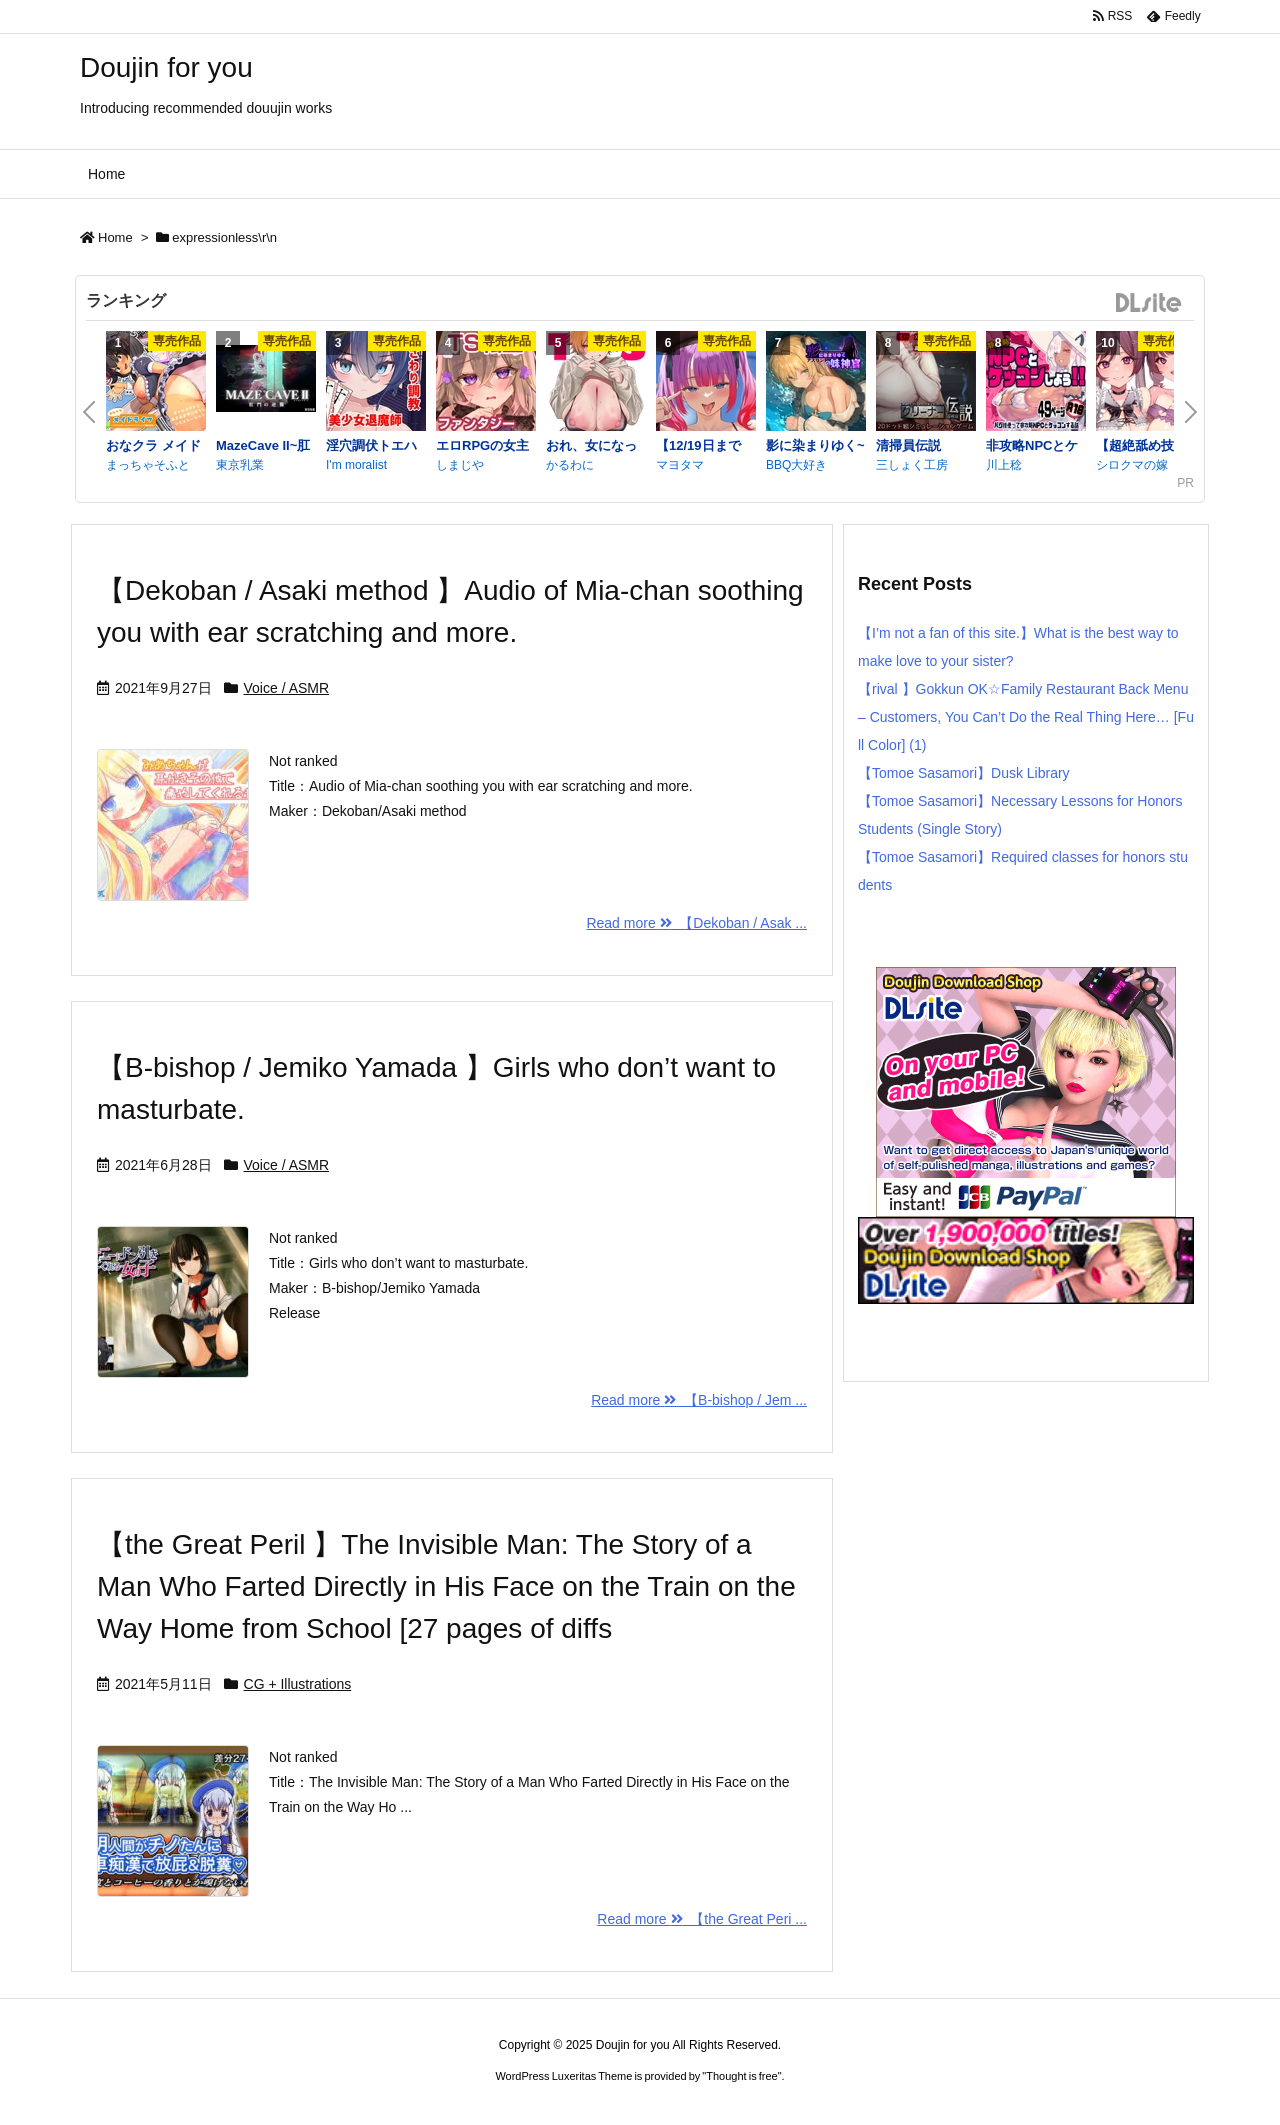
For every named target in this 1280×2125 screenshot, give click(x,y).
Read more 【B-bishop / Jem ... (699, 1400)
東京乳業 (240, 465)
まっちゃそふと (148, 465)
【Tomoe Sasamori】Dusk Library (964, 773)
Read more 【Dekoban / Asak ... (696, 923)
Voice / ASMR (287, 688)
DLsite (1149, 303)
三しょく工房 (912, 465)
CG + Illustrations (298, 1684)
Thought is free (741, 2076)
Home (115, 237)
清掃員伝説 (908, 445)
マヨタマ (680, 465)
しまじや (460, 465)
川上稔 (1004, 465)
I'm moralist (356, 465)
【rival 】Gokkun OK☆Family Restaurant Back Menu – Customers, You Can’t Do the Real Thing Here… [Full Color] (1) (1026, 717)
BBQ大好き (796, 465)
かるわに (570, 465)
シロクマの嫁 (1132, 465)
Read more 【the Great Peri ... (702, 1919)
